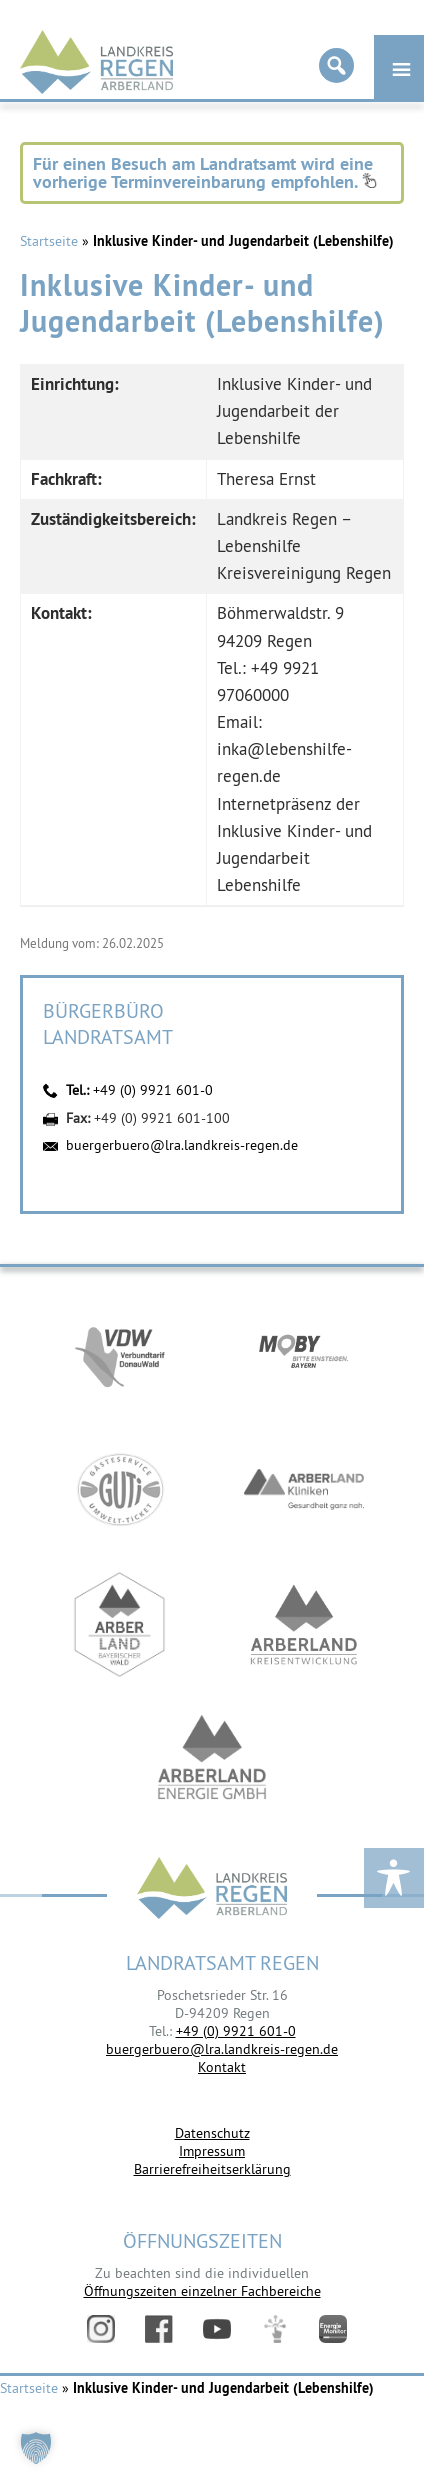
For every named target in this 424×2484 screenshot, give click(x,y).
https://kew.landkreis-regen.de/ (304, 1624)
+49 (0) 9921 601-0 (153, 1090)
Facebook (159, 2329)
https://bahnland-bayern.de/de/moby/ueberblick (304, 1354)
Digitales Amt (275, 2329)
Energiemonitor (333, 2329)
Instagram (101, 2329)
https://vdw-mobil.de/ (120, 1354)
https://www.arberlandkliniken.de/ (304, 1489)
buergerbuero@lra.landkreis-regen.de (182, 1145)
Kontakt (222, 2067)
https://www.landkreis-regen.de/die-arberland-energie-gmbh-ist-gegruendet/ (212, 1759)
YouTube (217, 2329)
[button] (36, 2448)
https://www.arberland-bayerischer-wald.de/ (120, 1624)
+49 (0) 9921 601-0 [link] (236, 2031)
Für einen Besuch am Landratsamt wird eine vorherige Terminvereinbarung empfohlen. (205, 172)
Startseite (49, 241)
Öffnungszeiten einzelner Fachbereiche (202, 2291)
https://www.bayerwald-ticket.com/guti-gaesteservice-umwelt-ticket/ (120, 1489)
